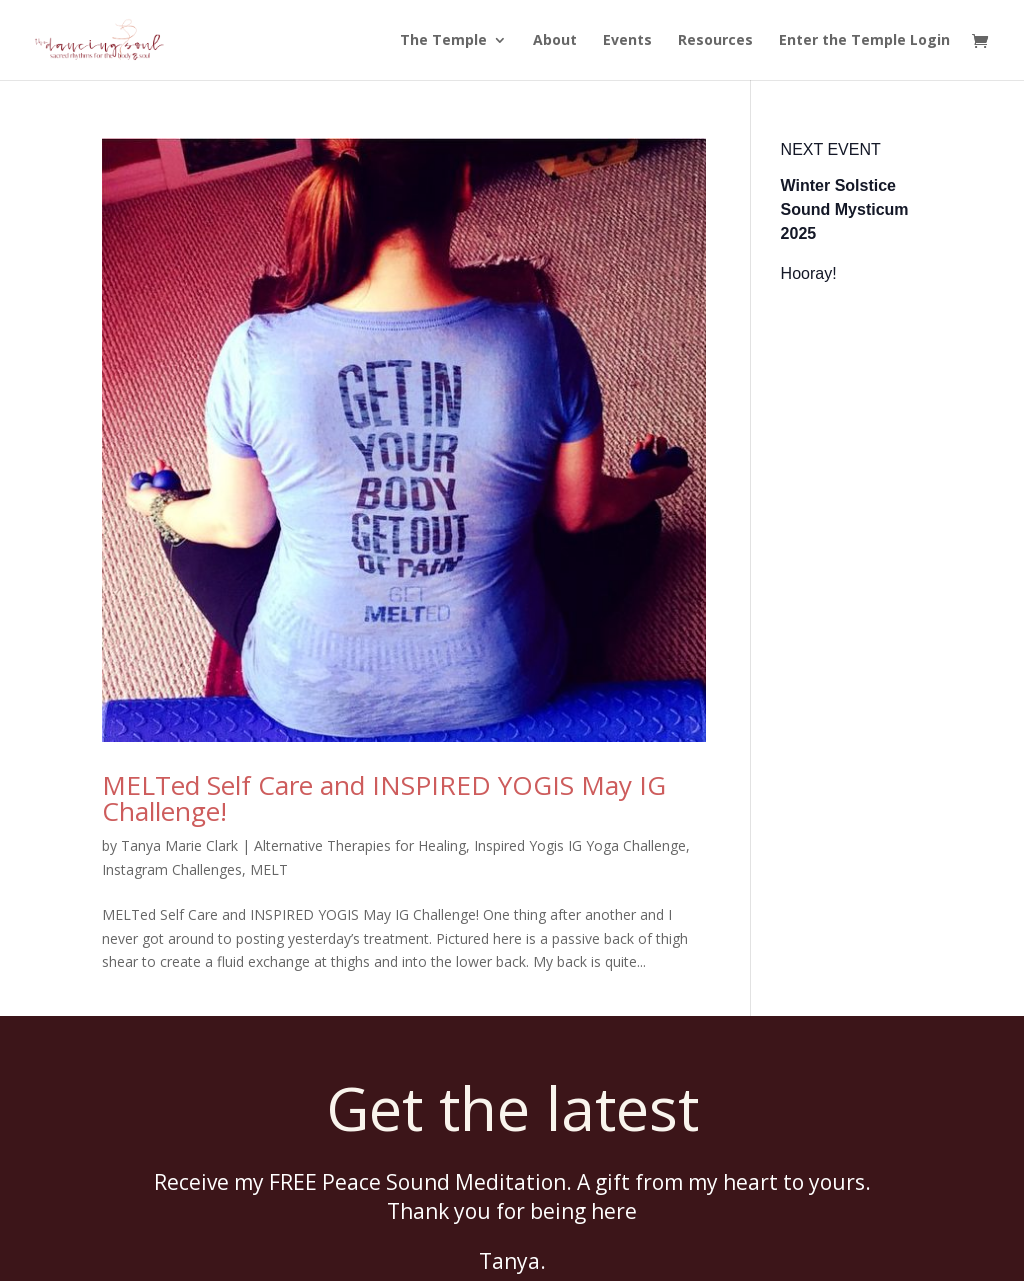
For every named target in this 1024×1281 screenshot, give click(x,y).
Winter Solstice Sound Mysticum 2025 (845, 209)
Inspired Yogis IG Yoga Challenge (580, 845)
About (555, 40)
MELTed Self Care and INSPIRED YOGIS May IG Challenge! (384, 798)
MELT (269, 869)
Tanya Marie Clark (179, 845)
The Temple (443, 40)
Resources (715, 40)
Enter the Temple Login (864, 40)
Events (627, 40)
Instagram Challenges (172, 869)
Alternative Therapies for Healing (360, 845)
